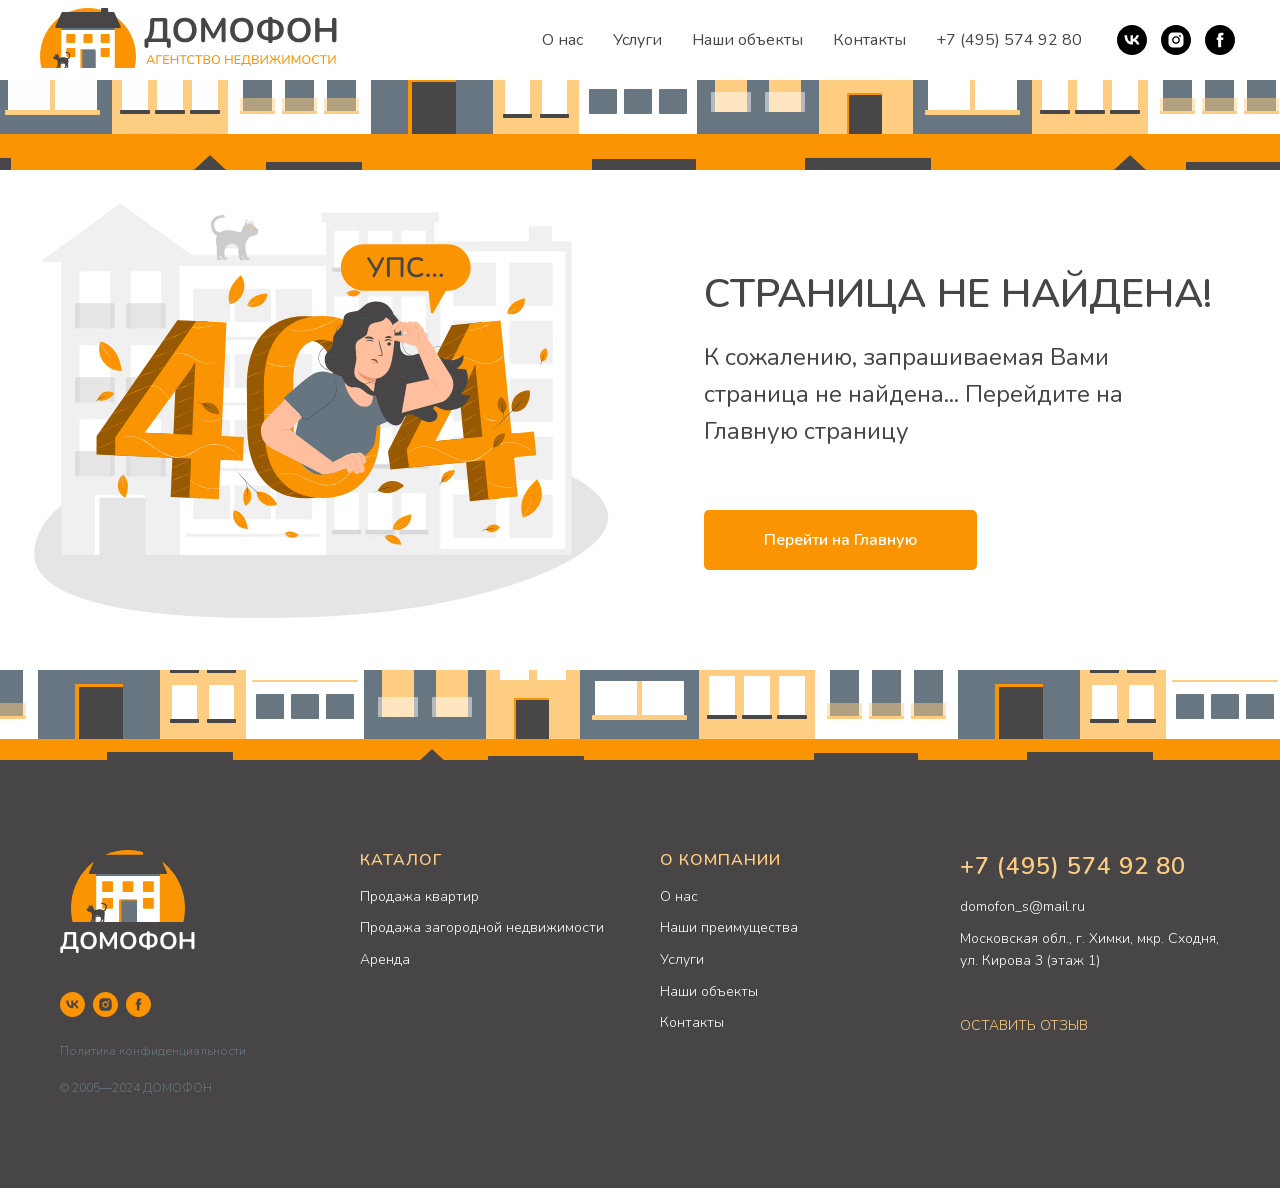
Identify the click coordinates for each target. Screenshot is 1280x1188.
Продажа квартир (419, 896)
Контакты (869, 40)
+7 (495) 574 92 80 (1009, 40)
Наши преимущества (729, 927)
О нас (562, 40)
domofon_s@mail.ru (1022, 906)
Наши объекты (747, 40)
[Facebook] (1220, 40)
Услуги (637, 40)
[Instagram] (1176, 40)
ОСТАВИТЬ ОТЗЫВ (1024, 1025)
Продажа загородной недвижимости (482, 927)
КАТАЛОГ (401, 860)
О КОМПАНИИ (720, 860)
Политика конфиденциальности (153, 1051)
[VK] (1132, 40)
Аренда (385, 959)
